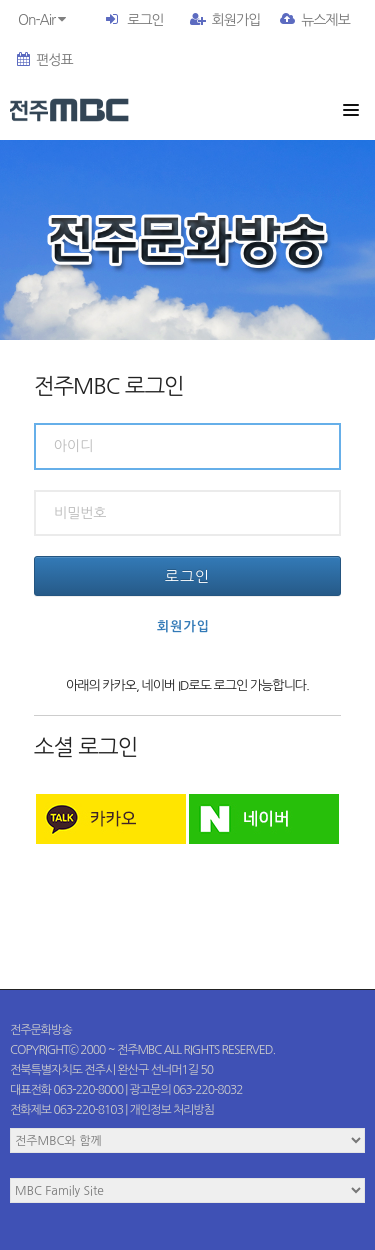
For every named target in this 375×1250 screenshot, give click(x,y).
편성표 (44, 60)
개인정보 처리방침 (172, 1110)
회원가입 (225, 20)
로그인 (145, 20)
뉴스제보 (315, 20)
